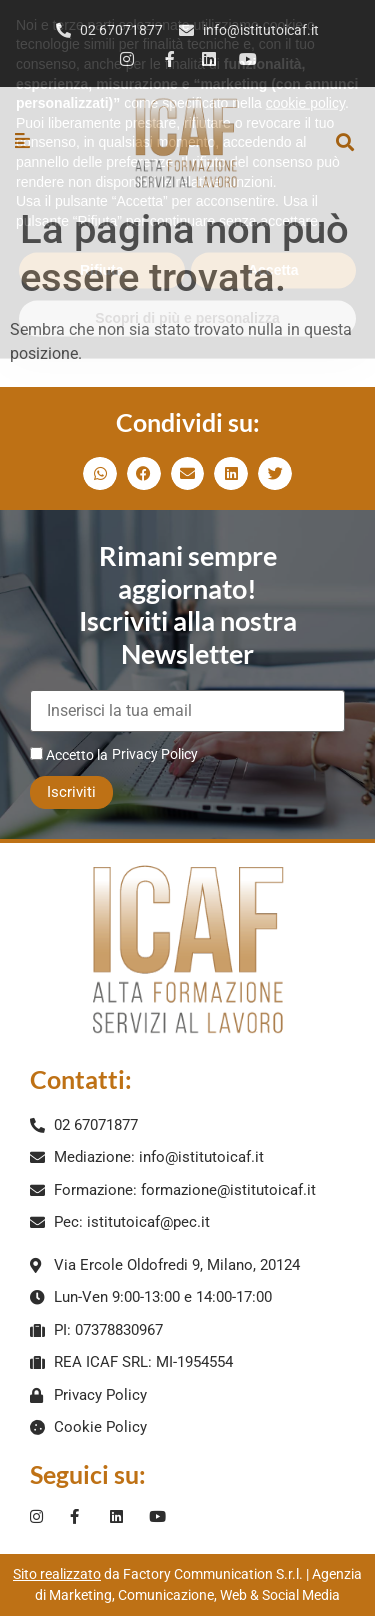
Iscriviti (71, 792)
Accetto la (69, 754)
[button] (344, 142)
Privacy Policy (155, 754)
